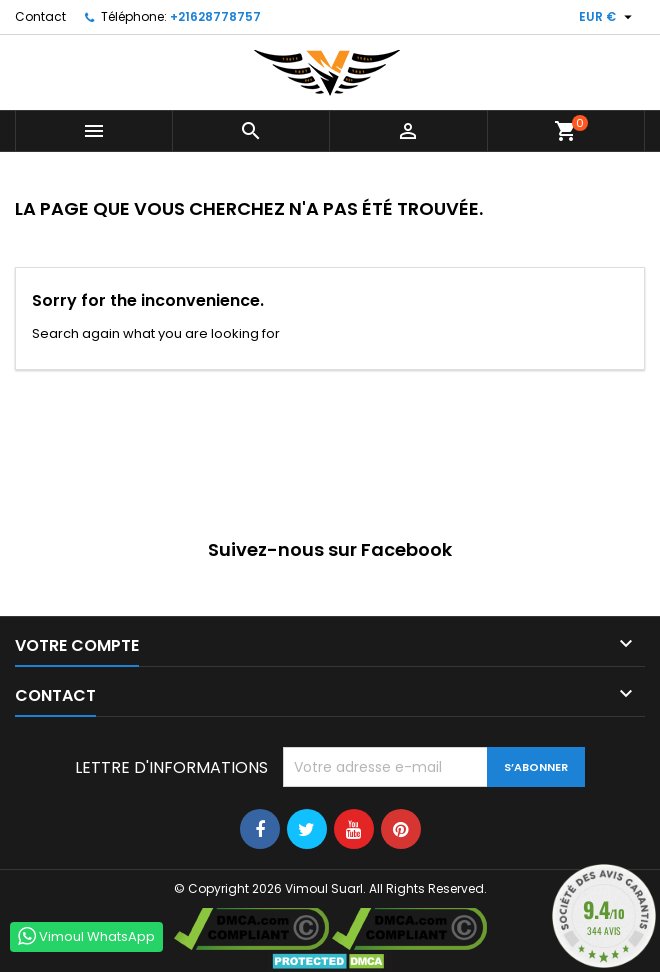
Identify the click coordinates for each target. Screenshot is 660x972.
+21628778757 (215, 16)
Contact (40, 16)
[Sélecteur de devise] (608, 17)
